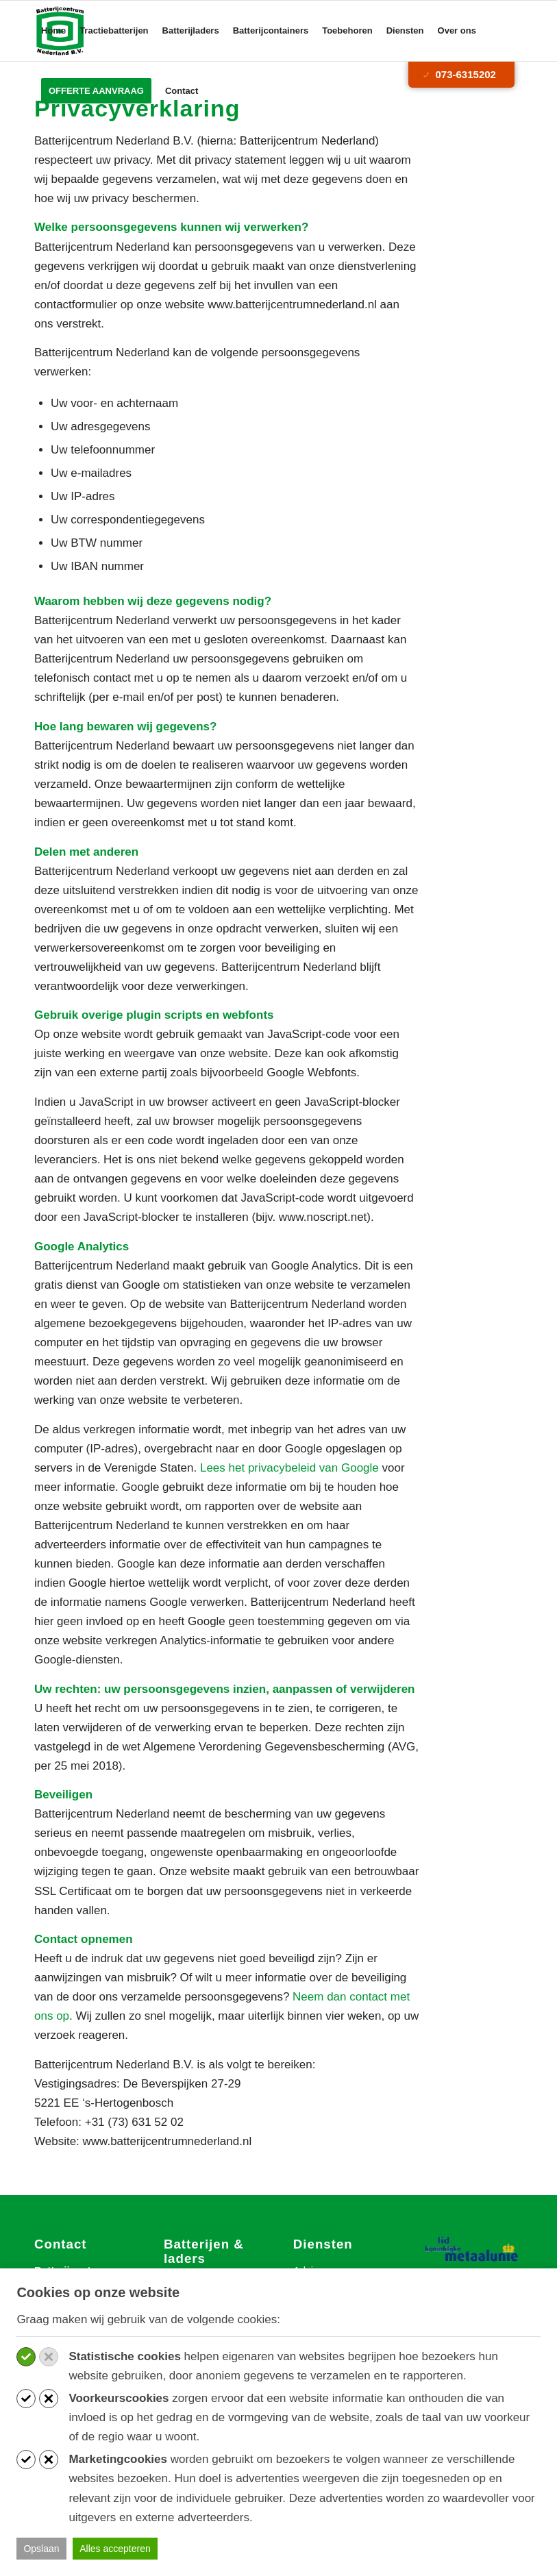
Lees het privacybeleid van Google (289, 1467)
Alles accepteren (115, 2548)
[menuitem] (53, 31)
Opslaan (41, 2548)
